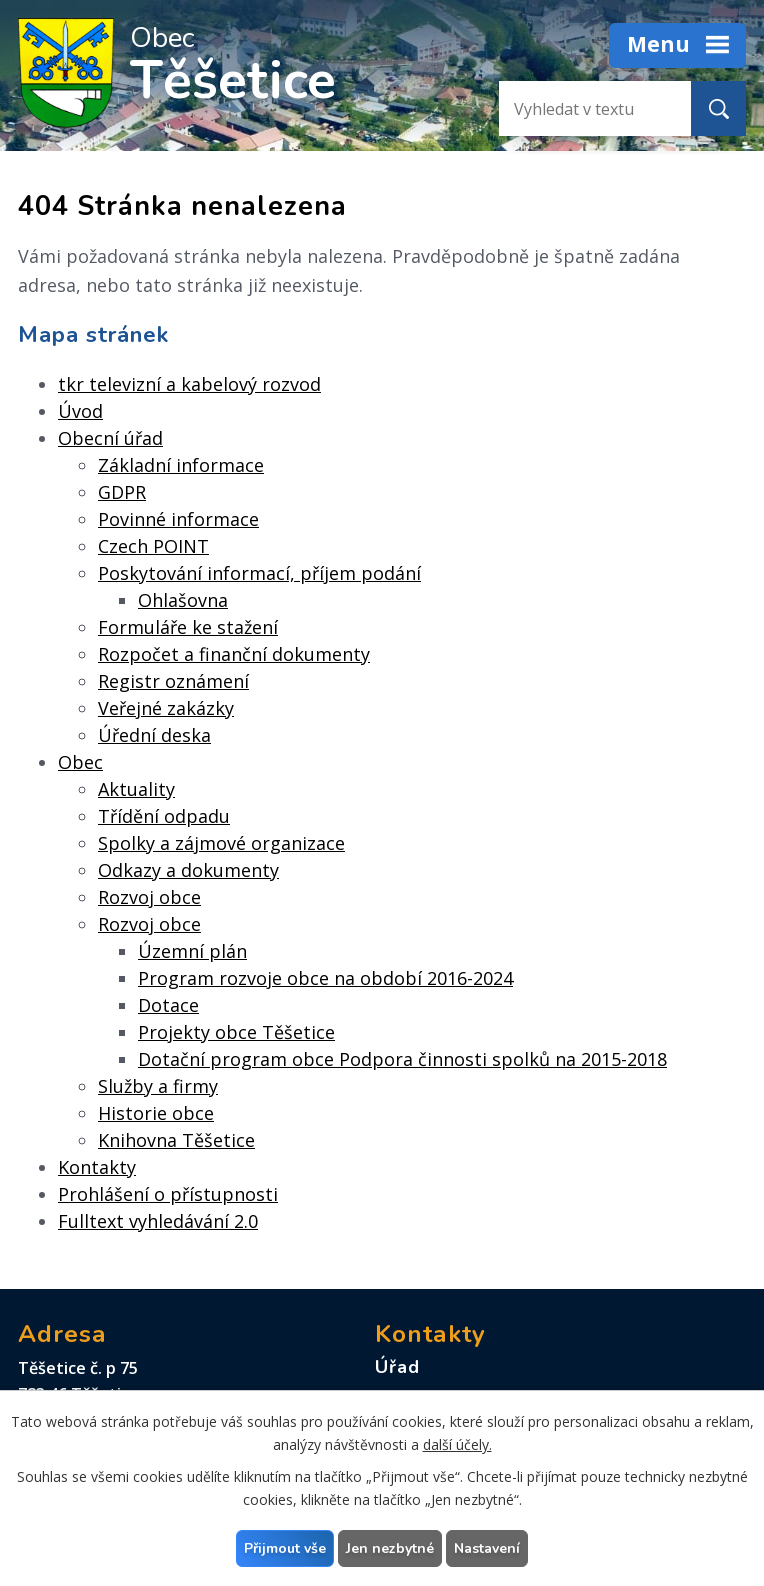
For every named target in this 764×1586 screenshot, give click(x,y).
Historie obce (156, 1113)
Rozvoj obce (149, 897)
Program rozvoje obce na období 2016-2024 (325, 978)
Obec (80, 762)
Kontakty (97, 1167)
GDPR (122, 492)
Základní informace (181, 465)
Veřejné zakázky (166, 708)
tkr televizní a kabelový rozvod (189, 384)
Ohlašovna (183, 600)
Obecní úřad (110, 438)
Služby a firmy (158, 1086)
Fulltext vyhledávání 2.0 (158, 1221)
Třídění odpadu (164, 816)
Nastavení (487, 1548)
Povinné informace (178, 519)
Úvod (80, 411)
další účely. (457, 1444)
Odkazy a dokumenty (188, 870)
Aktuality (136, 789)
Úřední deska (154, 735)
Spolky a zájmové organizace (221, 843)
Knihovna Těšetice (176, 1140)
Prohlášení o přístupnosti (168, 1194)
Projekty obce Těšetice (236, 1032)
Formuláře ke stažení (188, 627)
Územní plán (192, 951)
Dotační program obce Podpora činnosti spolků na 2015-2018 (402, 1059)
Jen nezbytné (390, 1548)
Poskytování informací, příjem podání (259, 573)
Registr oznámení (173, 681)
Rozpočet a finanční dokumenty (234, 654)
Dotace (168, 1005)
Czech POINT (153, 546)
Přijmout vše (285, 1548)
